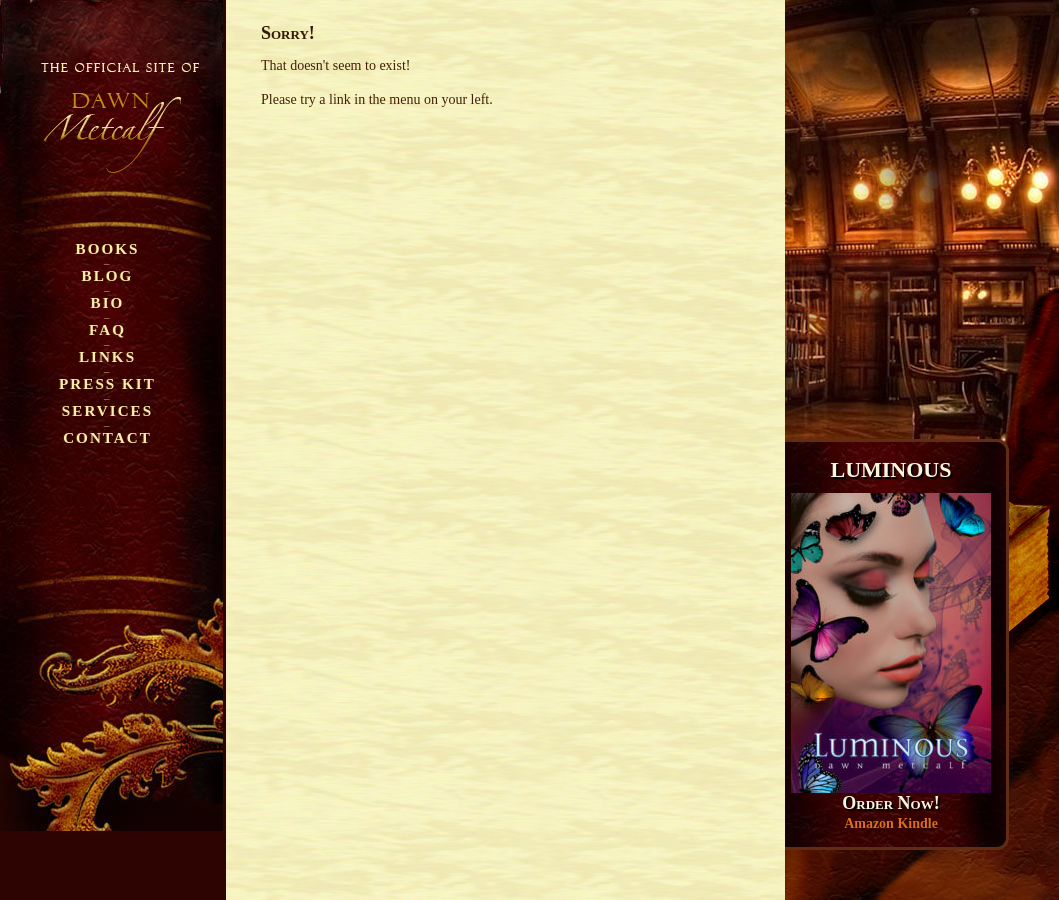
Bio (108, 302)
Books (108, 248)
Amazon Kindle (891, 823)
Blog (108, 275)
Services (107, 410)
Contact (107, 437)
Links (107, 356)
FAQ (107, 329)
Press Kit (107, 383)
